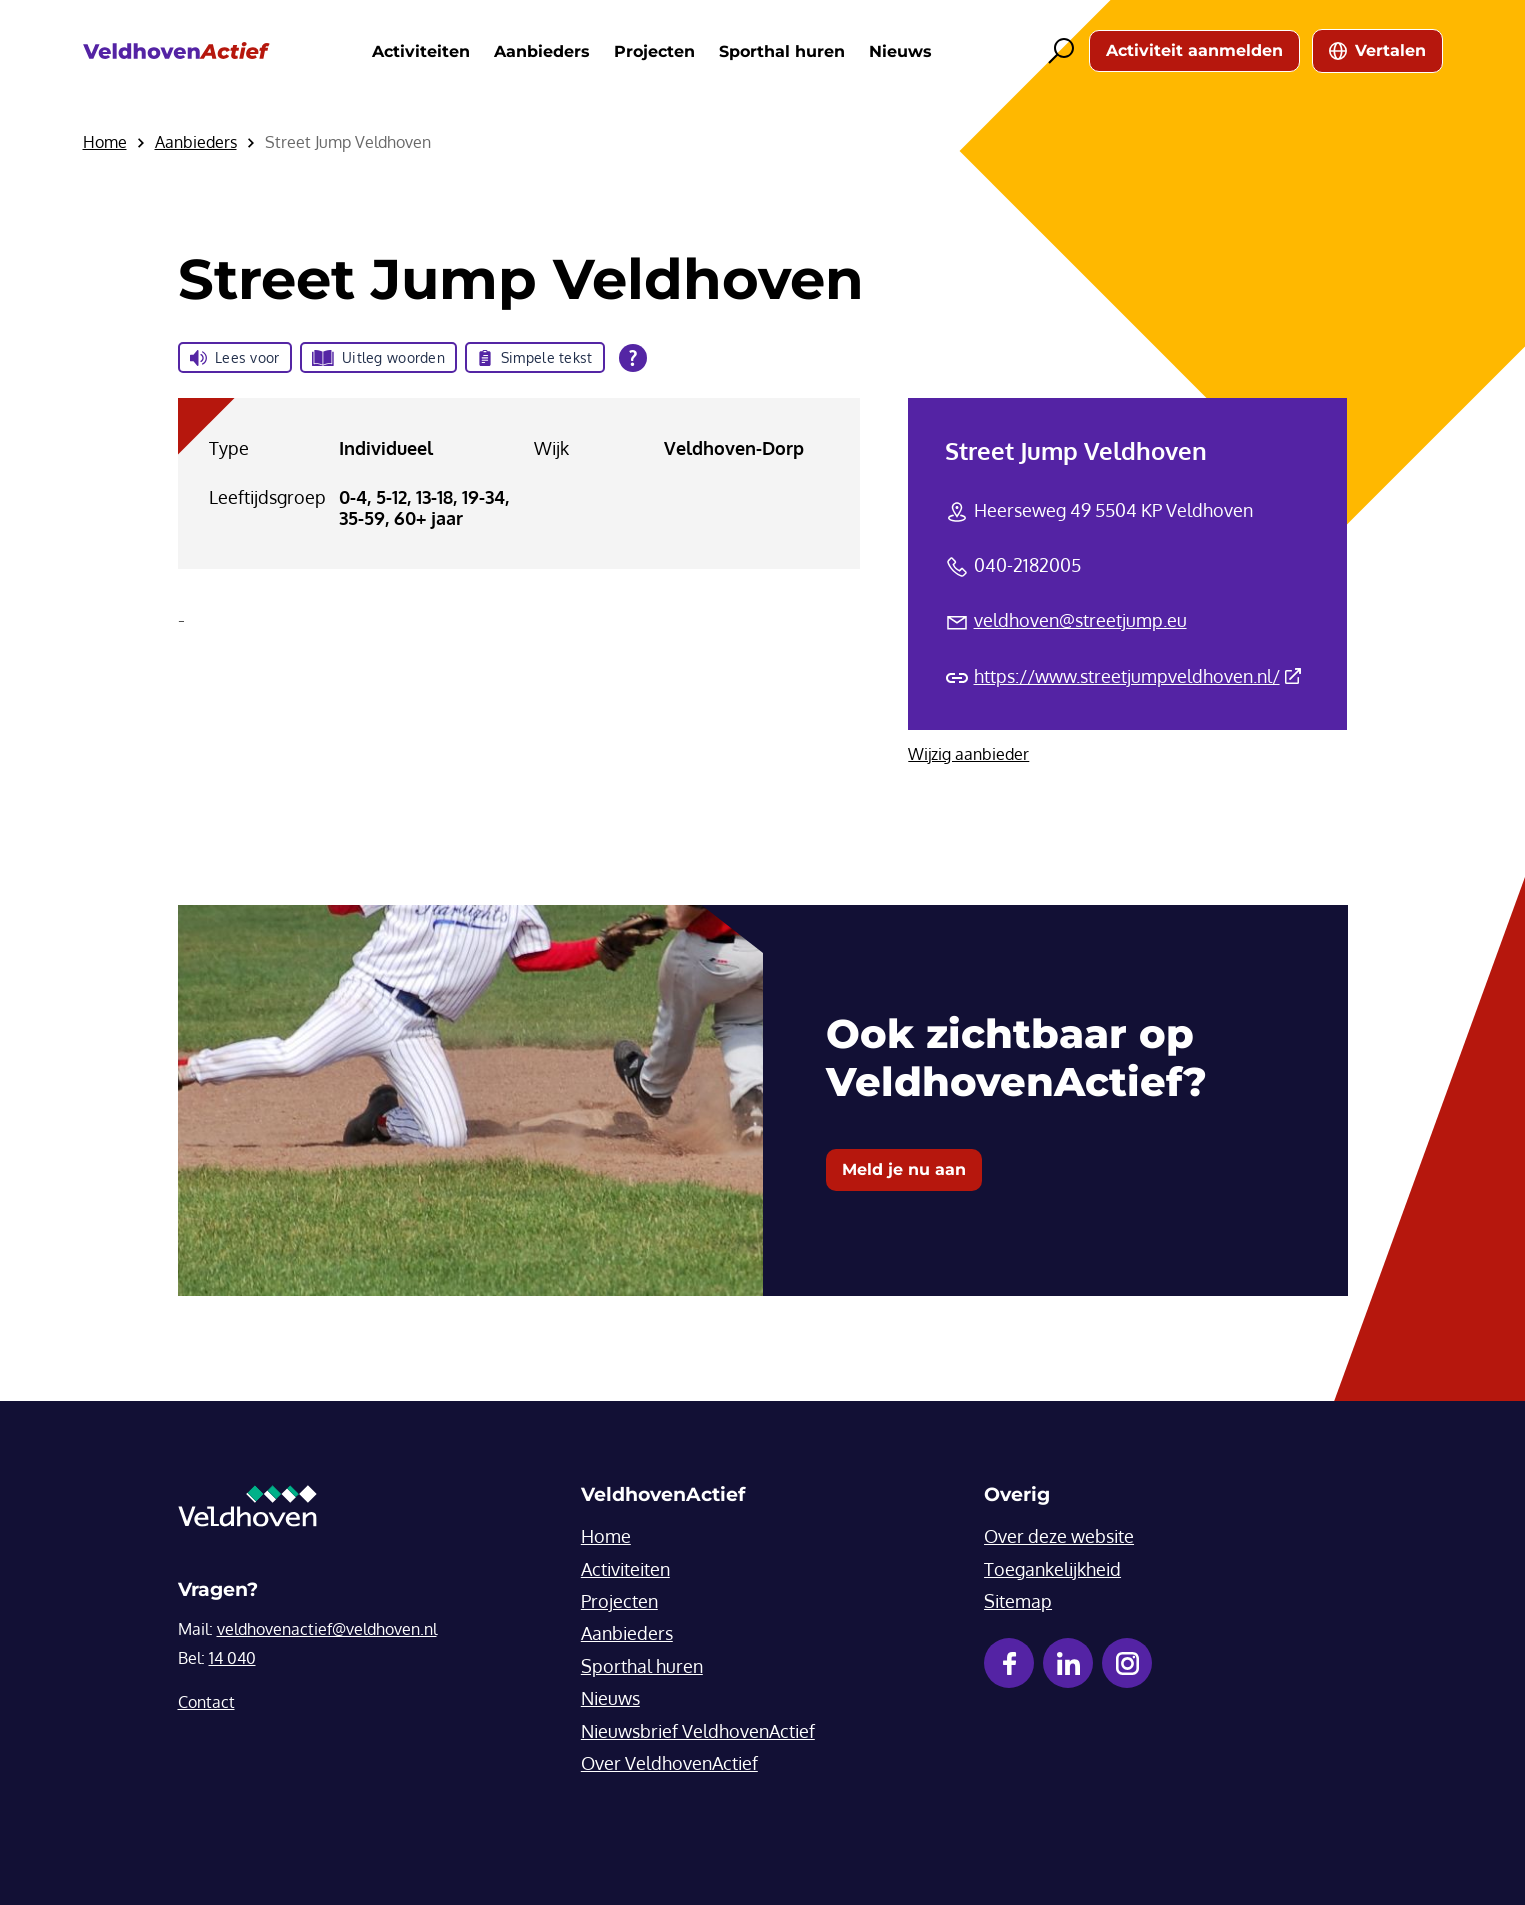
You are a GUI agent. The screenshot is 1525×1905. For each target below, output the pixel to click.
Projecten (654, 51)
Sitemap (1018, 1601)
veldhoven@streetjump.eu (1080, 620)
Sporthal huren (782, 51)
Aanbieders (542, 51)
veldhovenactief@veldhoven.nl (327, 1629)
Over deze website (1059, 1536)
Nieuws (900, 51)
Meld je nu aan (904, 1169)
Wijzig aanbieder (968, 754)
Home (606, 1536)
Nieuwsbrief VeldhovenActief (698, 1731)
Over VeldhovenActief (669, 1763)
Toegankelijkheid (1052, 1569)
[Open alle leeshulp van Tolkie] (633, 358)
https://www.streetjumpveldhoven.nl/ (1137, 676)
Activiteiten (421, 51)
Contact (206, 1702)
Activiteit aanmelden (1194, 50)
